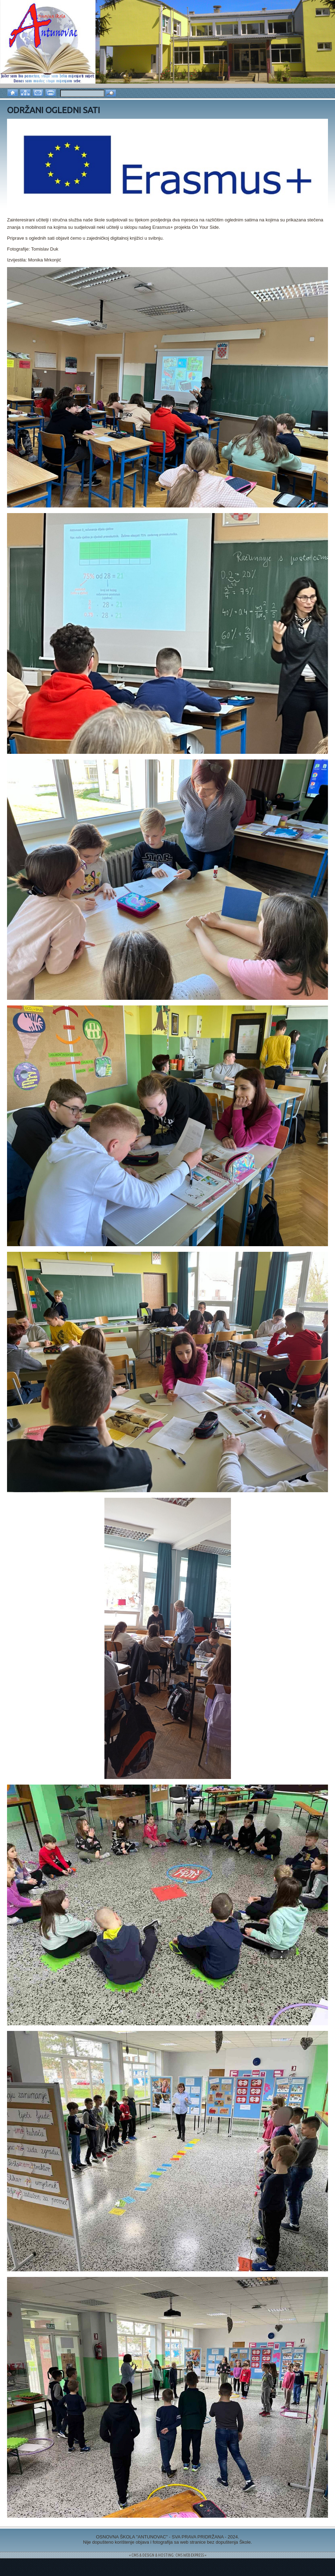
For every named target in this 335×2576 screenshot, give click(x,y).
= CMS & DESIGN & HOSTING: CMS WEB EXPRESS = (167, 2555)
